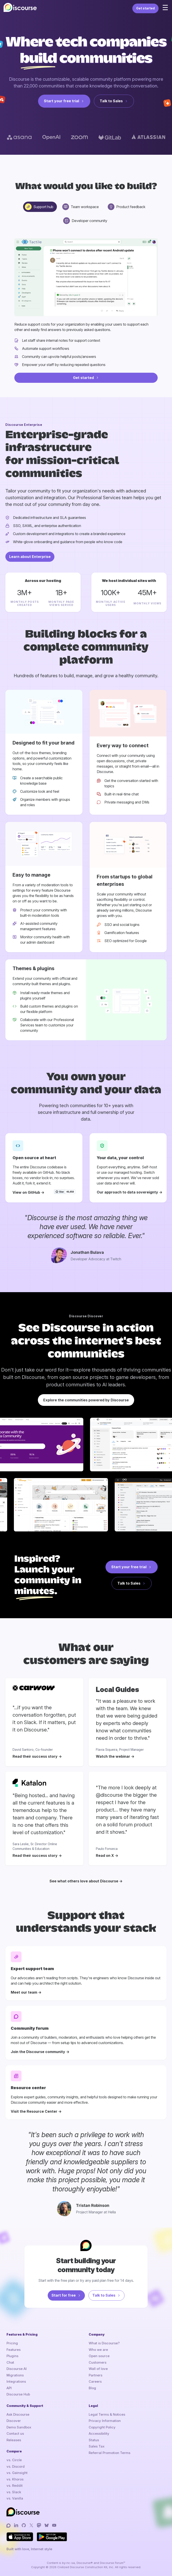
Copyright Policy (102, 2427)
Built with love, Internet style (29, 2549)
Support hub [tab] (39, 206)
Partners (95, 2375)
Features (13, 2349)
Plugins (12, 2356)
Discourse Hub (18, 2394)
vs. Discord (15, 2466)
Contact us (15, 2433)
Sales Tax (97, 2446)
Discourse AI (16, 2369)
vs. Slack (13, 2492)
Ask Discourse (17, 2414)
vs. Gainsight (17, 2473)
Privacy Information (105, 2421)
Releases (13, 2440)
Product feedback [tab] (126, 206)
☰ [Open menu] (165, 7)
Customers (97, 2362)
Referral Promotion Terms (109, 2453)
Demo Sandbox (18, 2427)
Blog (92, 2388)
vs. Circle (14, 2460)
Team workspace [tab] (80, 206)
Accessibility (99, 2433)
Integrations (16, 2381)
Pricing (12, 2343)
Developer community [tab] (85, 220)
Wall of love (98, 2369)
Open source (99, 2356)
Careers (95, 2381)
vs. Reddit (14, 2485)
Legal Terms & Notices (107, 2414)
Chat (10, 2362)
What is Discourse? (104, 2343)
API (9, 2388)
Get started (145, 8)
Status (94, 2440)
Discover (13, 2421)
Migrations (15, 2375)
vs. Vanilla (14, 2498)
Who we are (98, 2349)
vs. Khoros (15, 2479)
